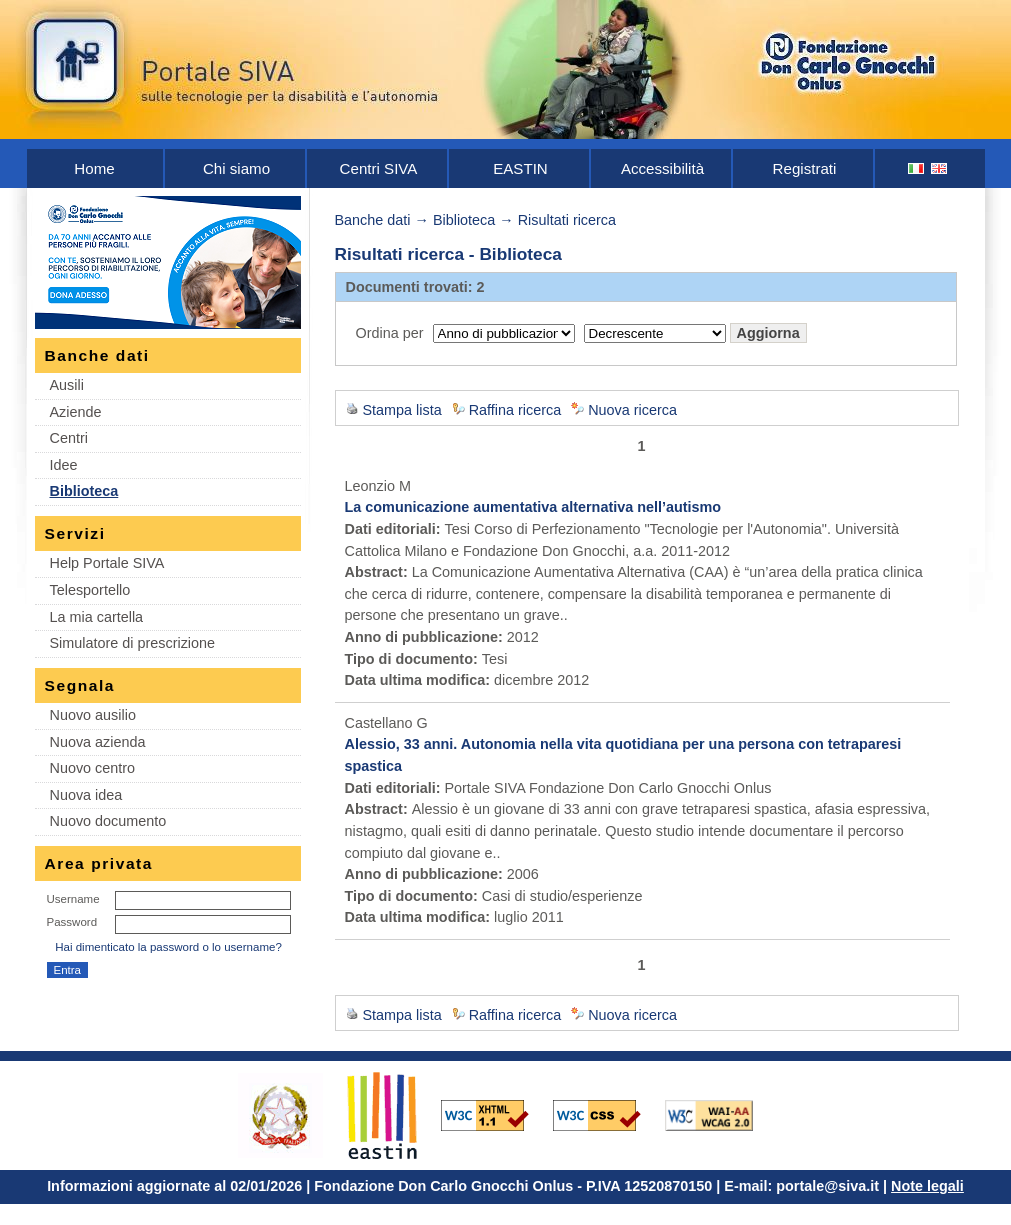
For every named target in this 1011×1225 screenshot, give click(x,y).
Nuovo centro (93, 768)
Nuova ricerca (632, 410)
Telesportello (90, 590)
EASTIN (520, 168)
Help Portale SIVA (107, 563)
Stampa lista (402, 410)
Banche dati (373, 220)
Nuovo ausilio (93, 715)
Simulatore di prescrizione (133, 643)
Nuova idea (86, 795)
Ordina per (390, 333)
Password (72, 922)
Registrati (805, 168)
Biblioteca (84, 491)
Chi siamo (236, 168)
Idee (64, 465)
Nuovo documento (108, 821)
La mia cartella (97, 617)
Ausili (67, 385)
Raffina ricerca (515, 410)
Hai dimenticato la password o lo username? (168, 947)
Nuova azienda (98, 742)
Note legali (927, 1186)
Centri (69, 438)
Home (94, 168)
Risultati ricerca (567, 220)
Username (73, 899)
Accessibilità (662, 168)
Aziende (76, 412)
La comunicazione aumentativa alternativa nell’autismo (533, 507)
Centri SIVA (379, 168)
